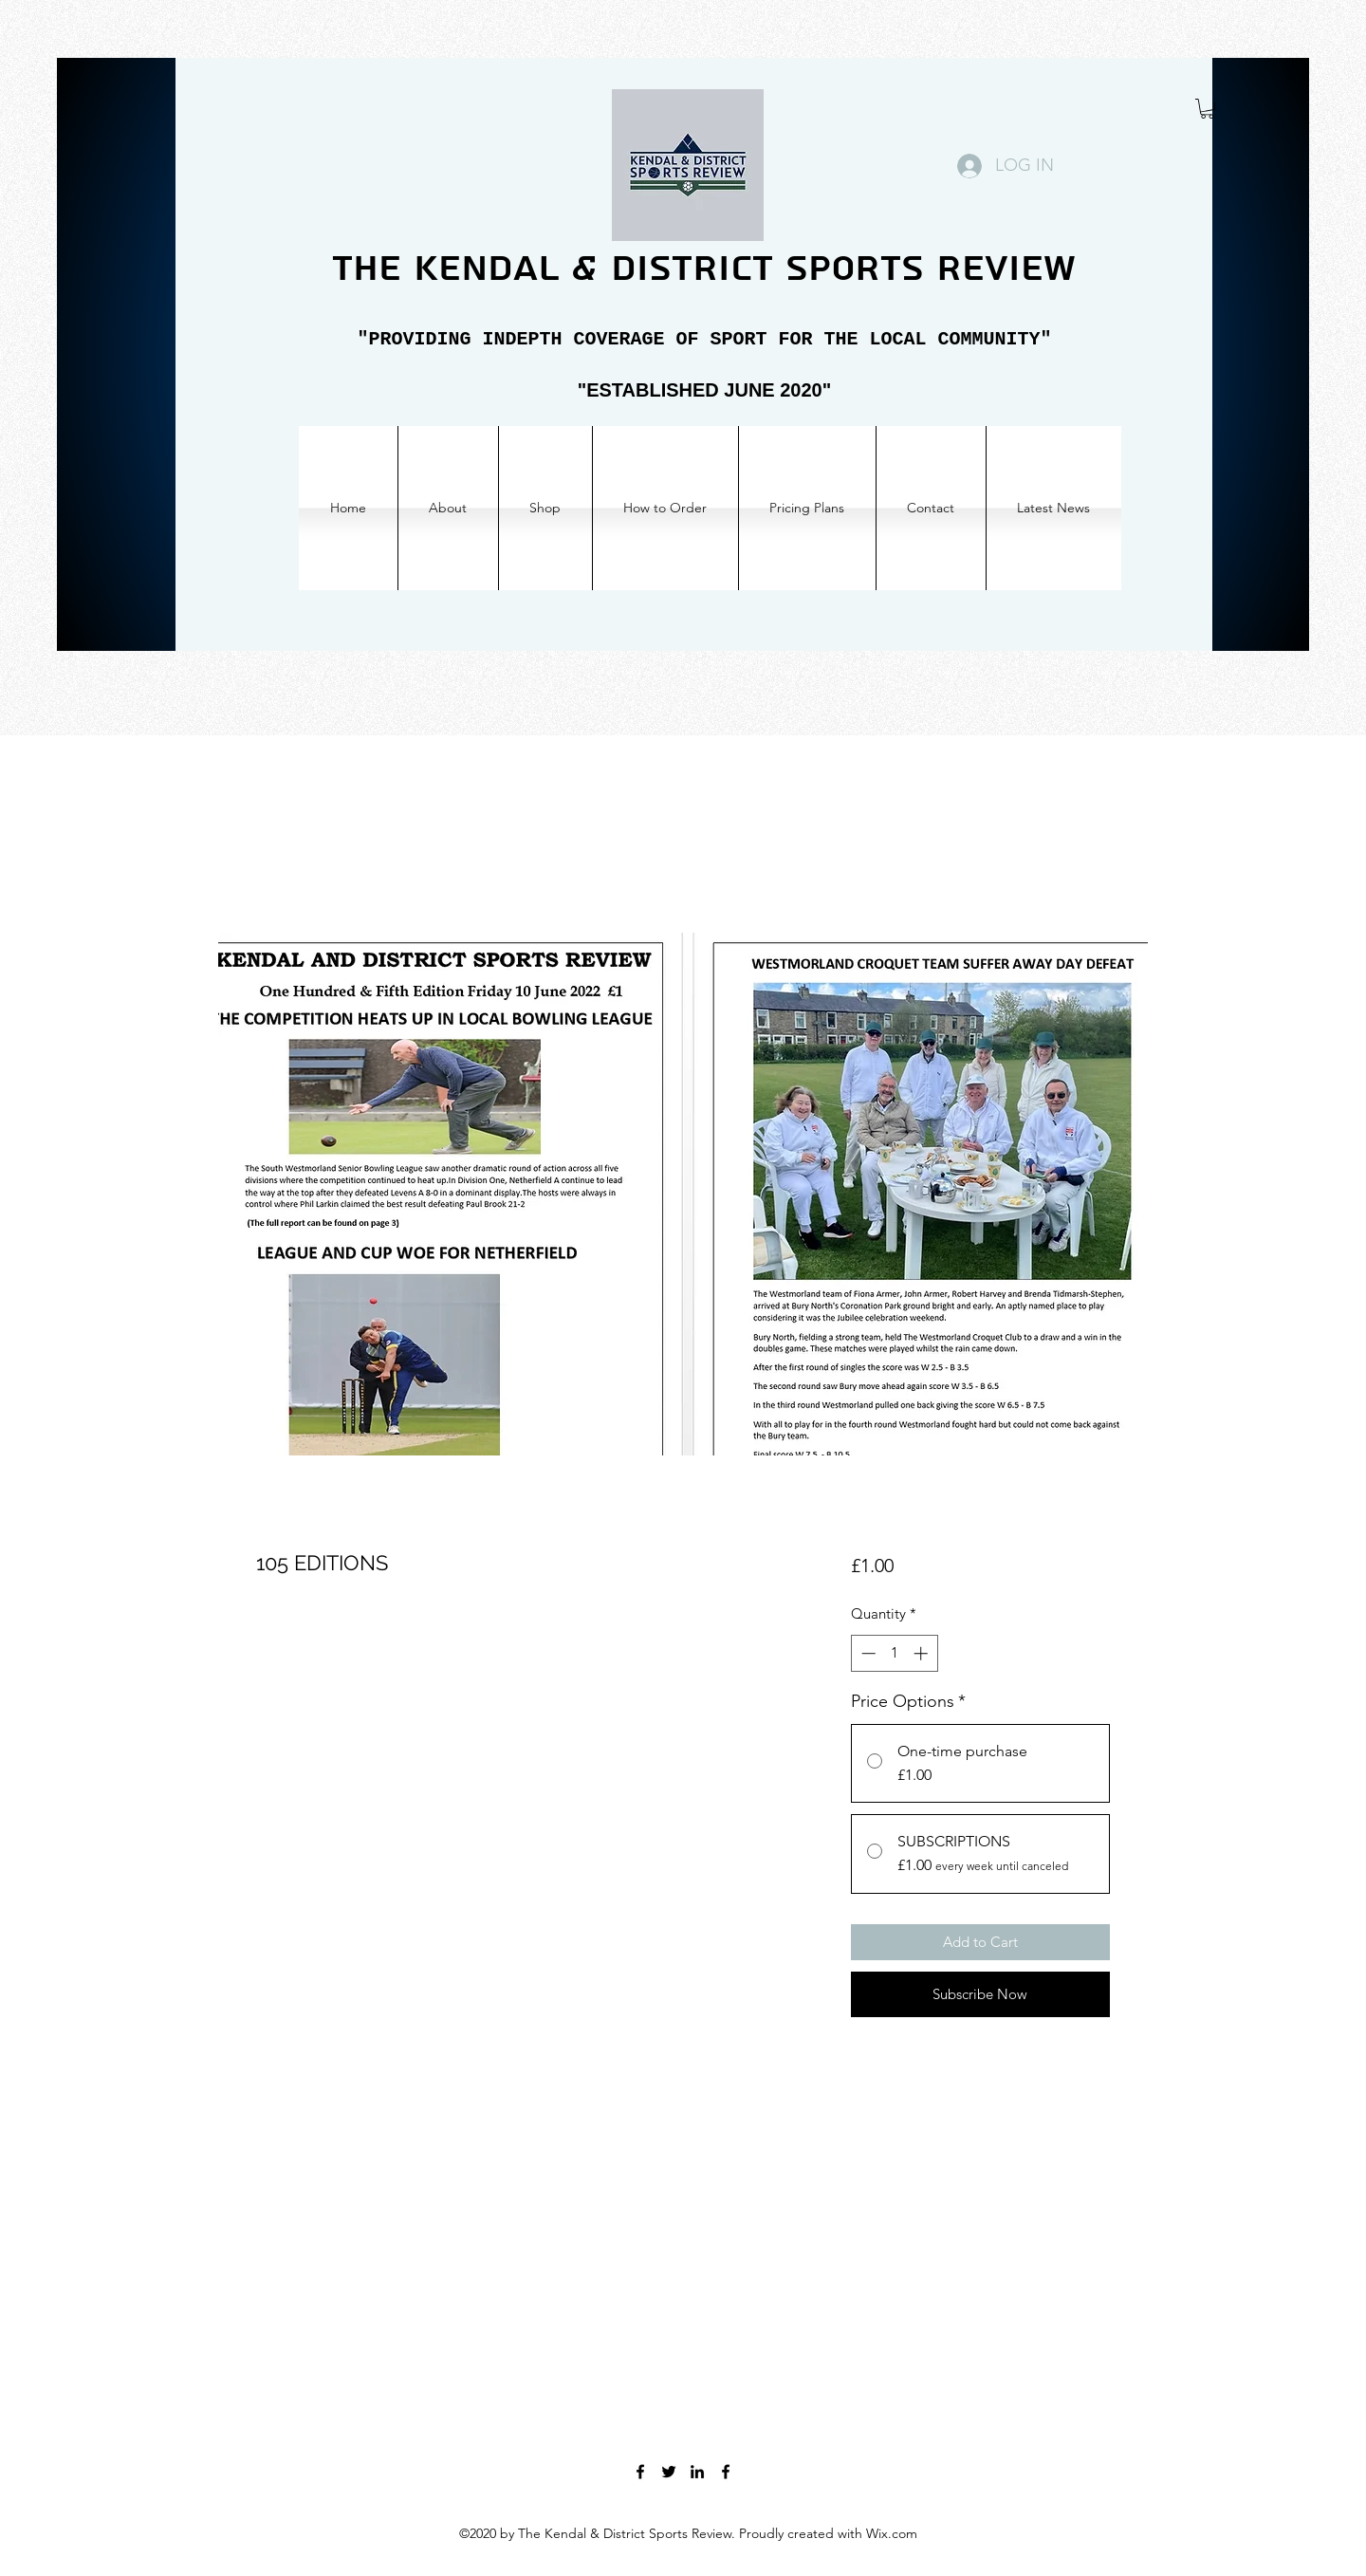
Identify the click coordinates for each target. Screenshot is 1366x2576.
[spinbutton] (894, 1653)
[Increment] (922, 1653)
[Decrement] (866, 1653)
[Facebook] (640, 2471)
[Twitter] (668, 2471)
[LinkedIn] (697, 2471)
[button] (1207, 109)
